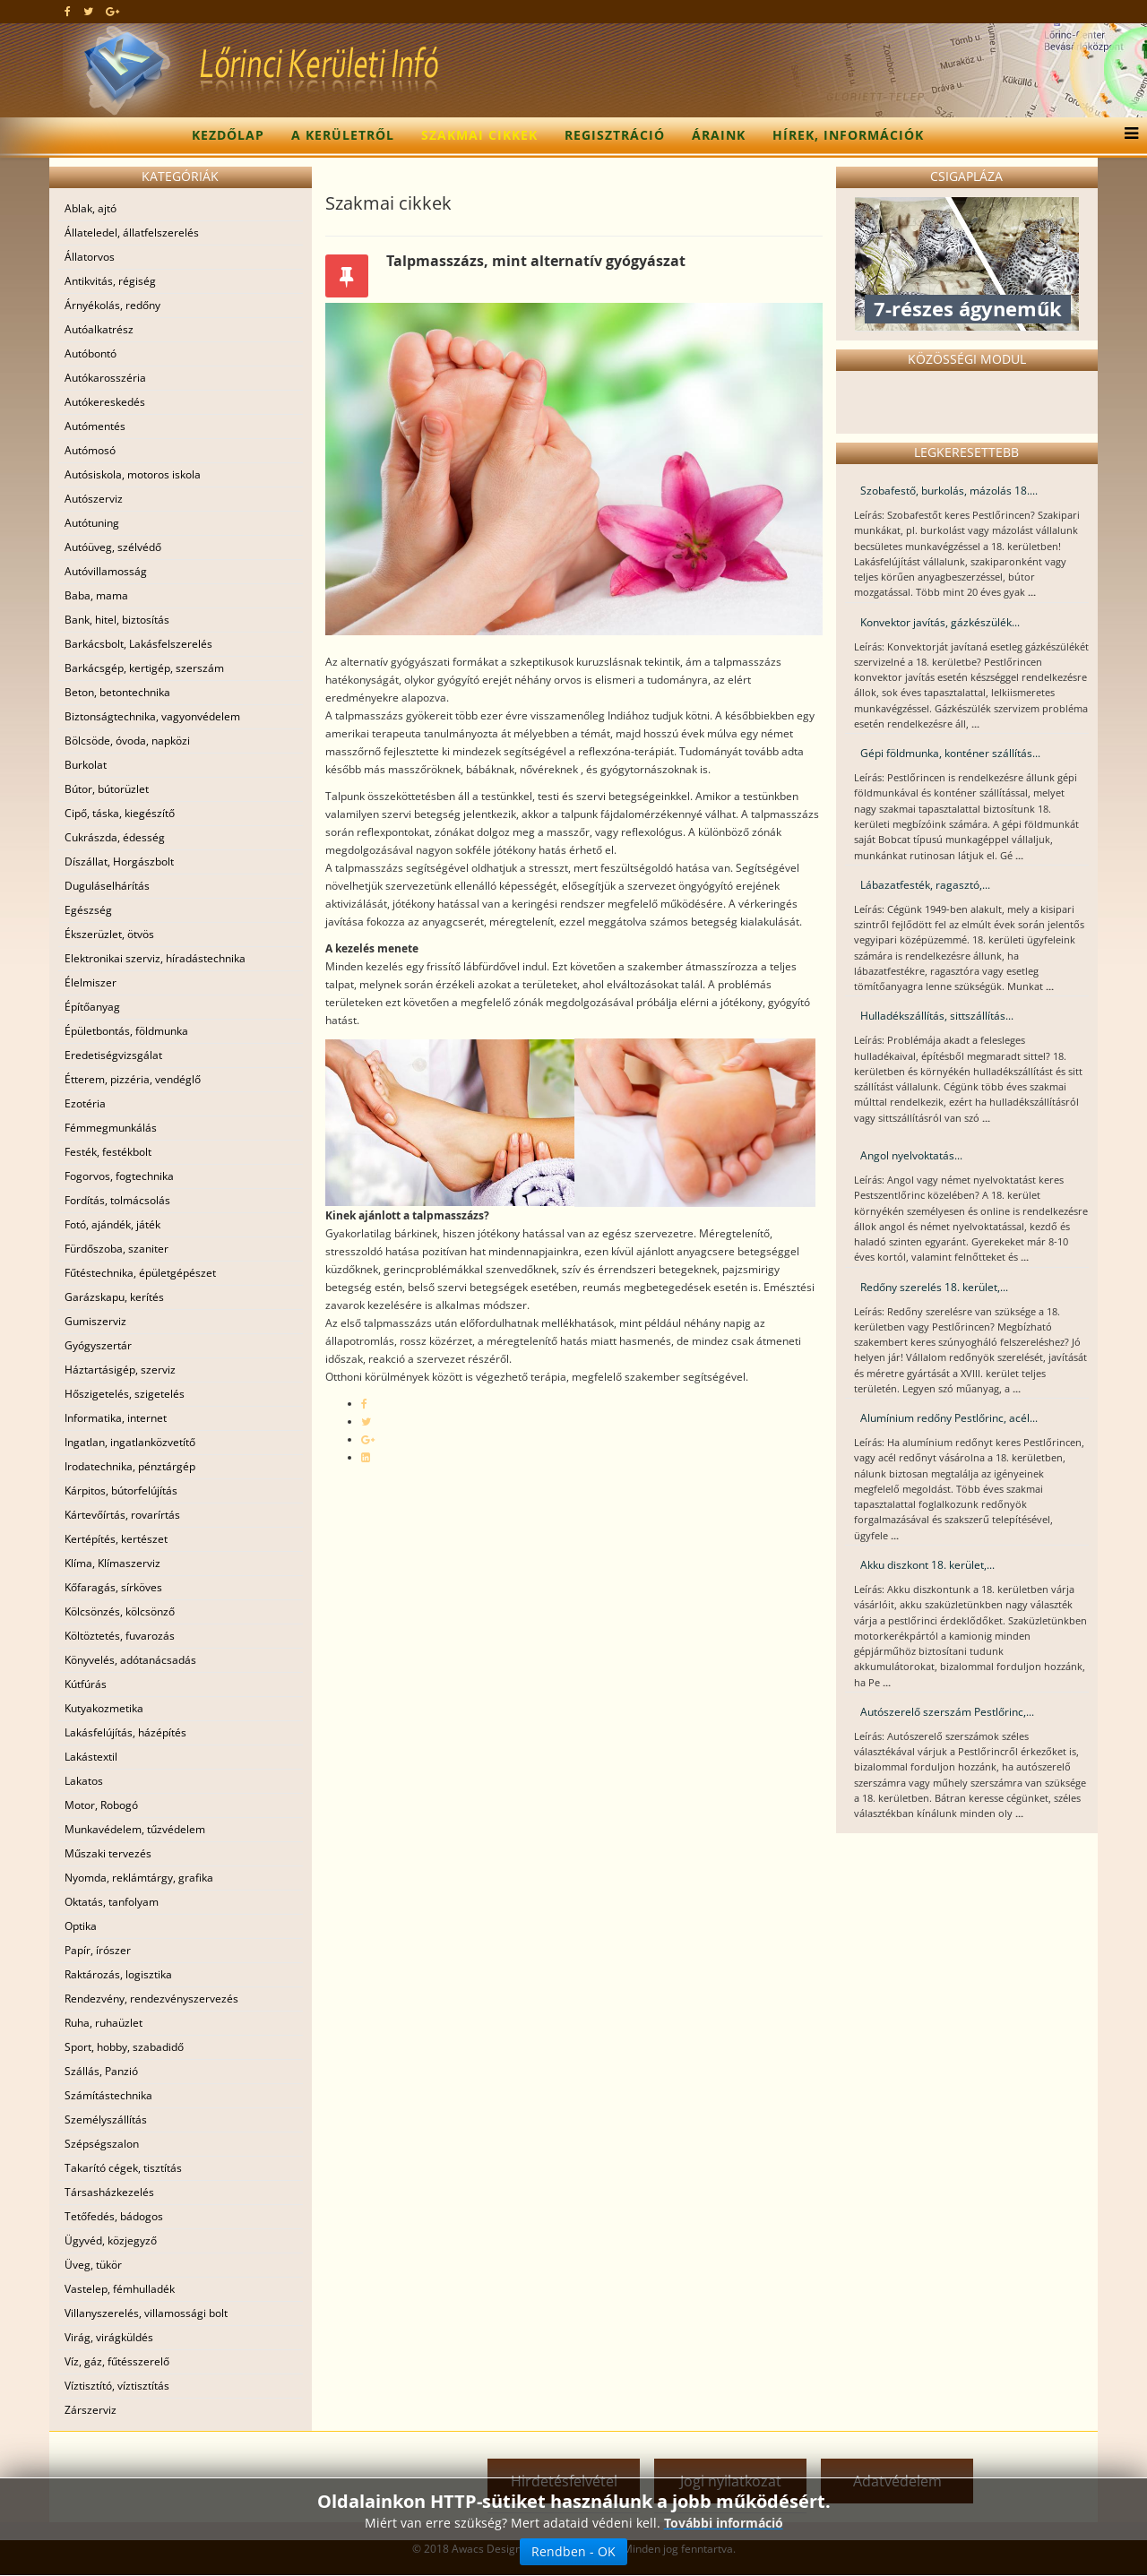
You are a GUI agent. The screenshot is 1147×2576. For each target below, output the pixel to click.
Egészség (88, 910)
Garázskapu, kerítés (114, 1297)
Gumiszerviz (95, 1321)
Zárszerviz (90, 2409)
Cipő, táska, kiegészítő (120, 813)
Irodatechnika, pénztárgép (130, 1466)
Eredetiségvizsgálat (113, 1055)
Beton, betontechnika (117, 692)
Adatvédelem (897, 2481)
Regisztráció (615, 134)
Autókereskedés (105, 401)
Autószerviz (94, 498)
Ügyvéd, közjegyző (111, 2240)
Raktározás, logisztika (118, 1974)
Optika (81, 1926)
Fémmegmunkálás (111, 1127)
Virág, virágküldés (109, 2337)
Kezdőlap (228, 134)
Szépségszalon (102, 2143)
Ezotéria (85, 1103)
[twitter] (88, 11)
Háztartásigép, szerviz (120, 1369)
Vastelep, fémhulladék (120, 2288)
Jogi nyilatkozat (730, 2481)
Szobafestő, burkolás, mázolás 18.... (949, 490)
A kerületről (342, 134)
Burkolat (86, 764)
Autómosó (90, 450)
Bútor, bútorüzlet (107, 789)
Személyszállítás (106, 2119)
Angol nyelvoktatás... (911, 1155)
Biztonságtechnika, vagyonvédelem (152, 716)
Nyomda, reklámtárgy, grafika (139, 1877)
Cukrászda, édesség (115, 837)
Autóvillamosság (106, 571)
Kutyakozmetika (104, 1708)
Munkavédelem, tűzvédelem (135, 1829)
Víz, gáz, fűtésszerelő (117, 2361)
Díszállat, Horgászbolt (119, 861)
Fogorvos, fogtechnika (119, 1176)
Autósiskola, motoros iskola (133, 474)
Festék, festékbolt (108, 1151)
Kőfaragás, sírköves (113, 1587)
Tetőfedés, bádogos (114, 2216)
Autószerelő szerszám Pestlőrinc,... (947, 1711)
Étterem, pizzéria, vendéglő (133, 1079)
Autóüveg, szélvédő (113, 547)
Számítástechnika (108, 2095)
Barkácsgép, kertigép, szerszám (144, 668)
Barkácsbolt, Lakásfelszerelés (138, 643)
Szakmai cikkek (479, 134)
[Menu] (1127, 135)
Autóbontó (90, 353)
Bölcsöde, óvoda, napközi (127, 740)
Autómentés (95, 426)
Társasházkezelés (109, 2192)
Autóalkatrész (99, 329)
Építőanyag (92, 1006)
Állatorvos (90, 256)
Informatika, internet (116, 1418)
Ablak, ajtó (90, 208)
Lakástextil (91, 1756)
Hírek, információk (848, 134)
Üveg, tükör (93, 2264)
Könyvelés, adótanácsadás (130, 1659)
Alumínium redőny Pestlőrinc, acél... (949, 1418)
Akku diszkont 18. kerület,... (927, 1564)
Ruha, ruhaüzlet (103, 2022)
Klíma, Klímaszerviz (112, 1563)
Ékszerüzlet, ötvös (109, 934)
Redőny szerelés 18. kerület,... (934, 1287)
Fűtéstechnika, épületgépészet (140, 1272)
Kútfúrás (86, 1684)
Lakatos (84, 1780)
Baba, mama (96, 595)
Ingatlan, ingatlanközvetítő (130, 1442)
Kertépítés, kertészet (116, 1538)
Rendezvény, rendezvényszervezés (151, 1998)
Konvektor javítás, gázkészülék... (940, 622)
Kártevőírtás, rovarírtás (122, 1514)
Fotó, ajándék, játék (112, 1224)
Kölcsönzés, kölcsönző (120, 1611)
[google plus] (112, 11)
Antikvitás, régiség (110, 281)
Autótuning (92, 522)
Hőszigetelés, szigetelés (125, 1393)
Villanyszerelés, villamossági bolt (146, 2313)
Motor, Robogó (101, 1805)
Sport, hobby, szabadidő (124, 2047)
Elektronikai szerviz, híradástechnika (155, 958)
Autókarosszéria (105, 377)
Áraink (719, 134)
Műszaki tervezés (108, 1853)
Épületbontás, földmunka (126, 1030)
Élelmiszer (90, 982)
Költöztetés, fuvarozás (120, 1635)
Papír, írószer (98, 1950)
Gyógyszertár (98, 1345)
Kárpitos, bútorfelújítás (121, 1490)
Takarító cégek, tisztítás (123, 2167)
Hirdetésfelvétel (564, 2481)
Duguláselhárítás (107, 885)
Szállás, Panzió (101, 2071)
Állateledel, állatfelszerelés (132, 232)
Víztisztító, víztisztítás (117, 2385)
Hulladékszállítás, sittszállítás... (936, 1015)
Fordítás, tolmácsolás (117, 1200)
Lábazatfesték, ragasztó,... (925, 884)
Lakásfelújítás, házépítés (125, 1732)
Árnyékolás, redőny (112, 305)
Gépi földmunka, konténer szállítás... (950, 753)
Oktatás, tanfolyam (112, 1901)
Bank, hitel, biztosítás (117, 619)
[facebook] (68, 11)
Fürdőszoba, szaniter (116, 1248)
